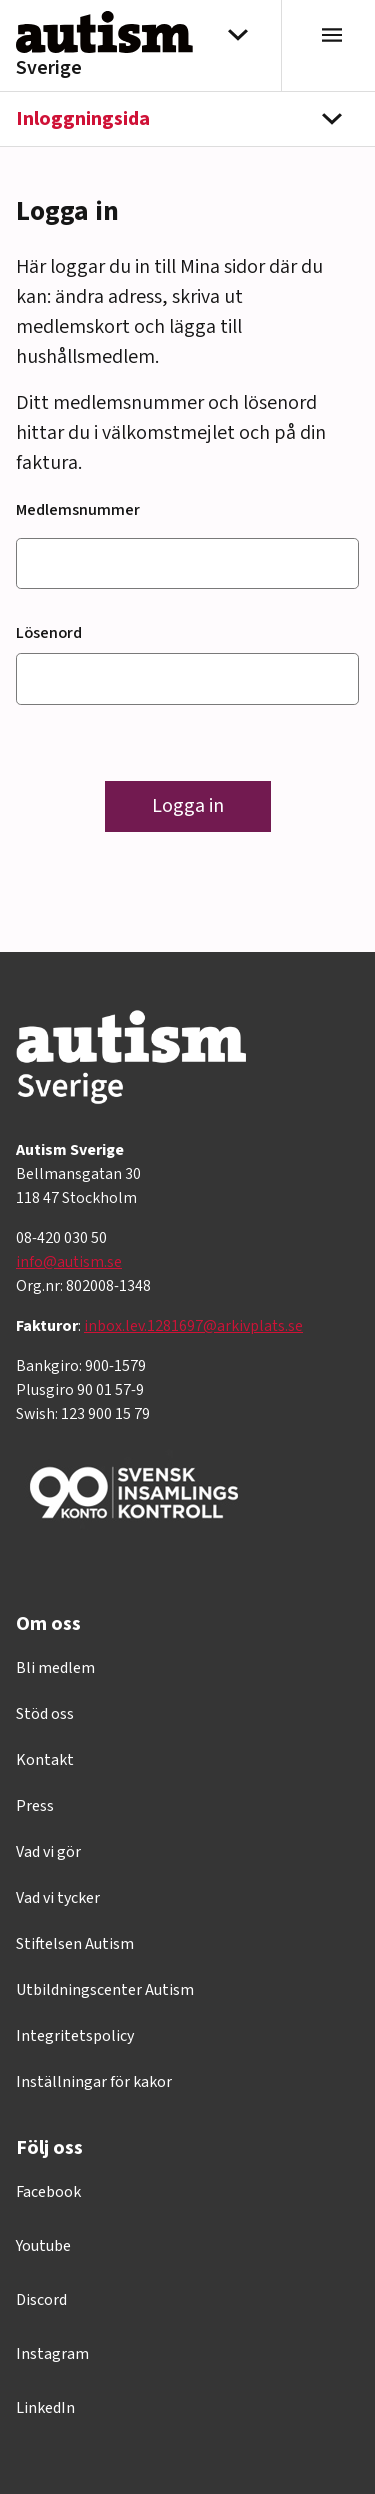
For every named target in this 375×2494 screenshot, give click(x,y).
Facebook (48, 2192)
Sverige (49, 68)
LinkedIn (45, 2408)
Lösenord (49, 633)
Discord (41, 2300)
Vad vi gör (48, 1852)
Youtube (43, 2246)
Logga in (188, 806)
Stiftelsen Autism (75, 1944)
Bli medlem (55, 1668)
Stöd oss (45, 1714)
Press (35, 1806)
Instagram (52, 2354)
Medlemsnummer (78, 510)
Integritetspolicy (75, 2036)
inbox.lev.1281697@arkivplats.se (193, 1326)
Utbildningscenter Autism (105, 1990)
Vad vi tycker (58, 1898)
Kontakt (45, 1760)
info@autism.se (69, 1262)
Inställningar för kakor (94, 2082)
